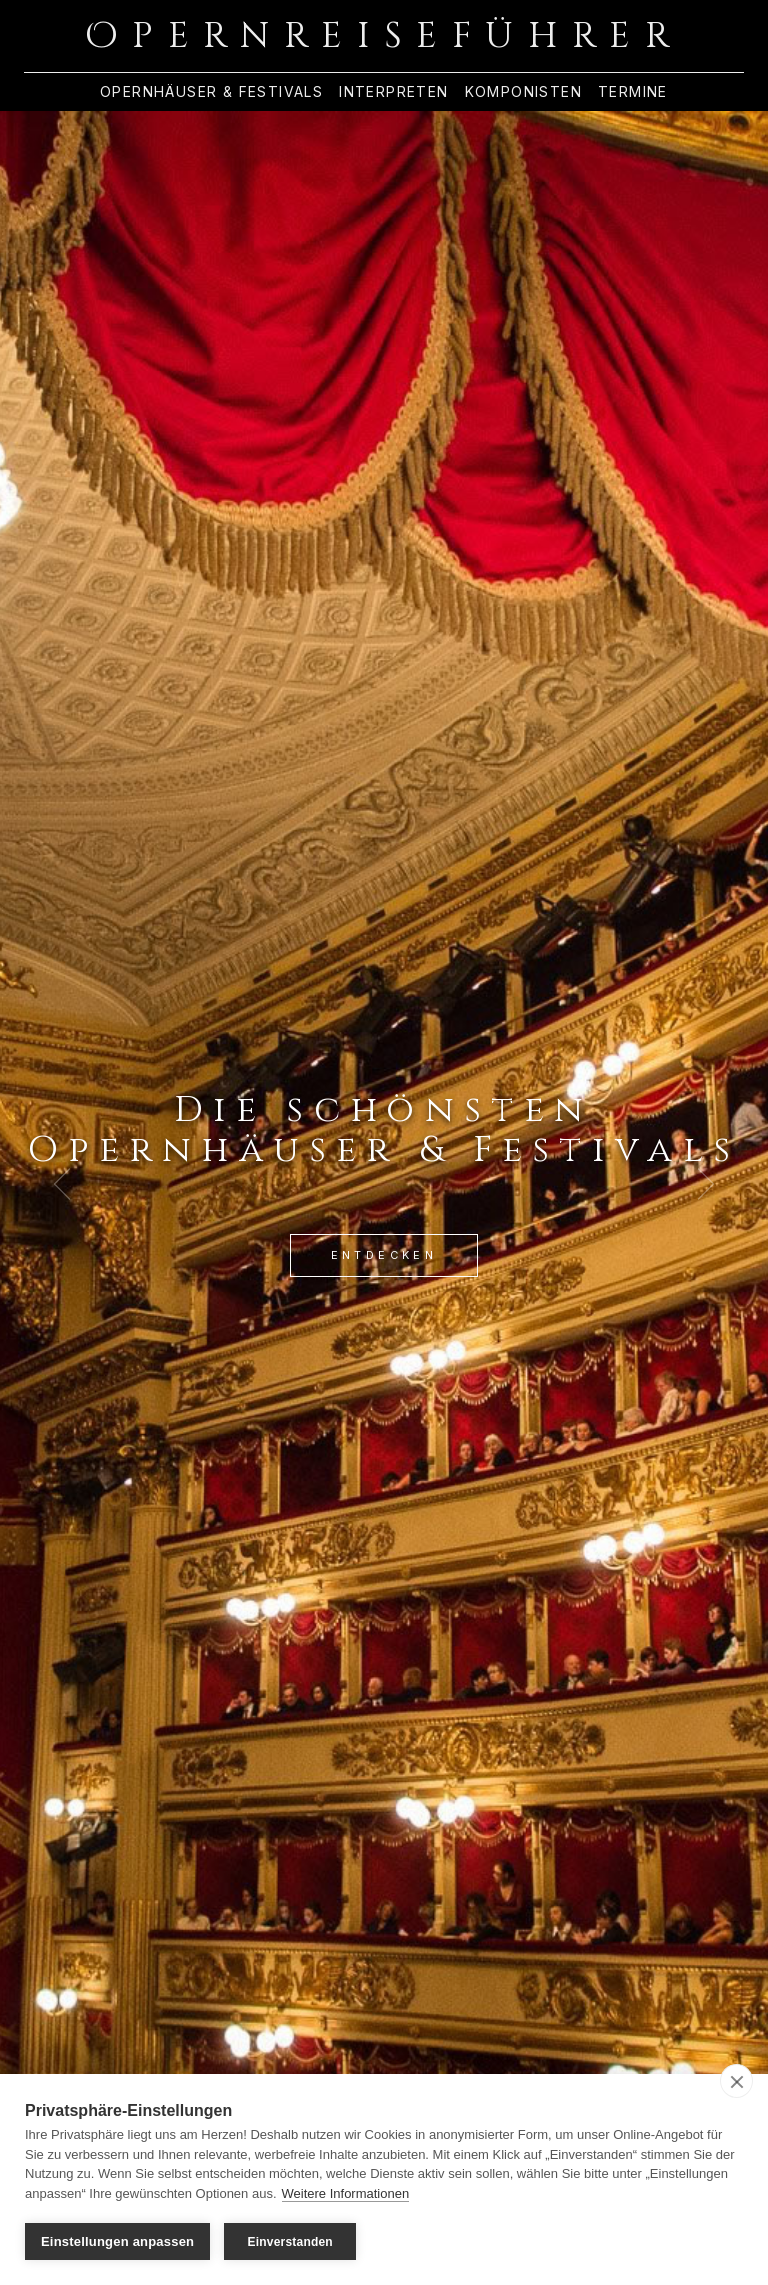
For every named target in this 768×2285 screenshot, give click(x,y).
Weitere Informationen (346, 2193)
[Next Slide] (706, 1184)
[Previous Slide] (62, 1184)
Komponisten (523, 92)
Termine (633, 92)
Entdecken (384, 1255)
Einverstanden (290, 2242)
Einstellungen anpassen (117, 2241)
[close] (736, 2081)
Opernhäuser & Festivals (211, 92)
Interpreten (393, 92)
